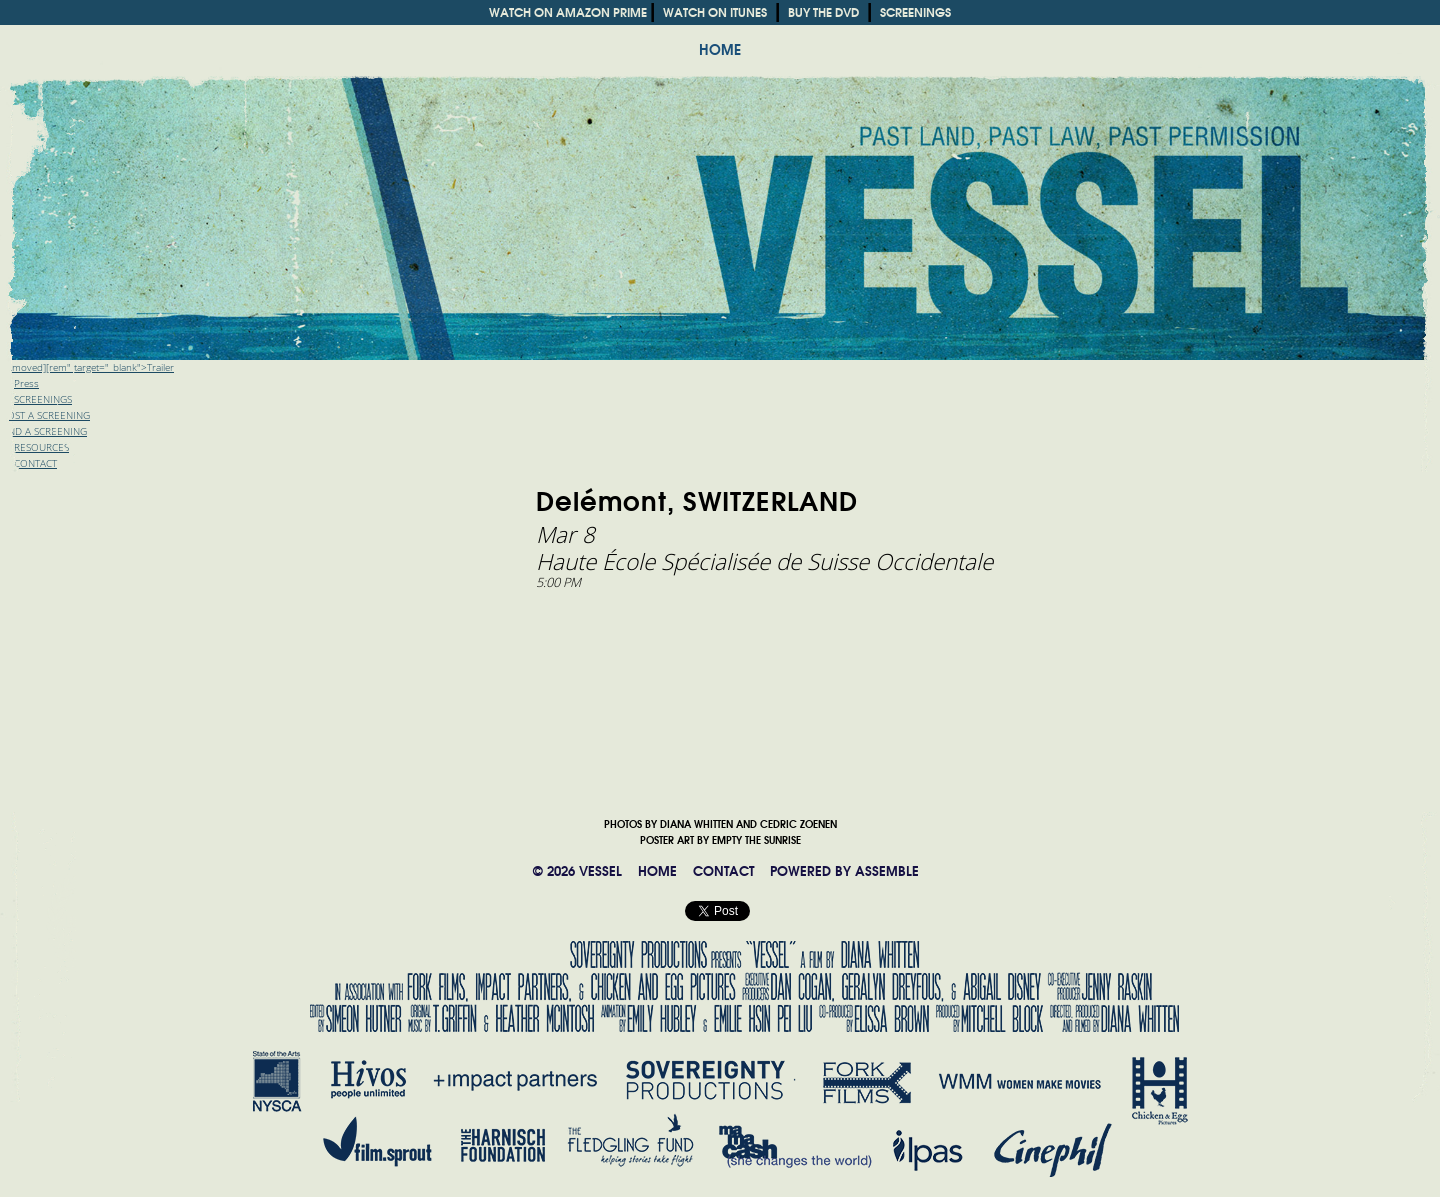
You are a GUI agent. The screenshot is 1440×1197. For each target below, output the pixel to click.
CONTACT (723, 871)
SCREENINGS (915, 12)
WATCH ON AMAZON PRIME (568, 12)
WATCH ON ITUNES (715, 12)
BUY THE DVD (823, 12)
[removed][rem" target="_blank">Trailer (87, 367)
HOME (720, 50)
